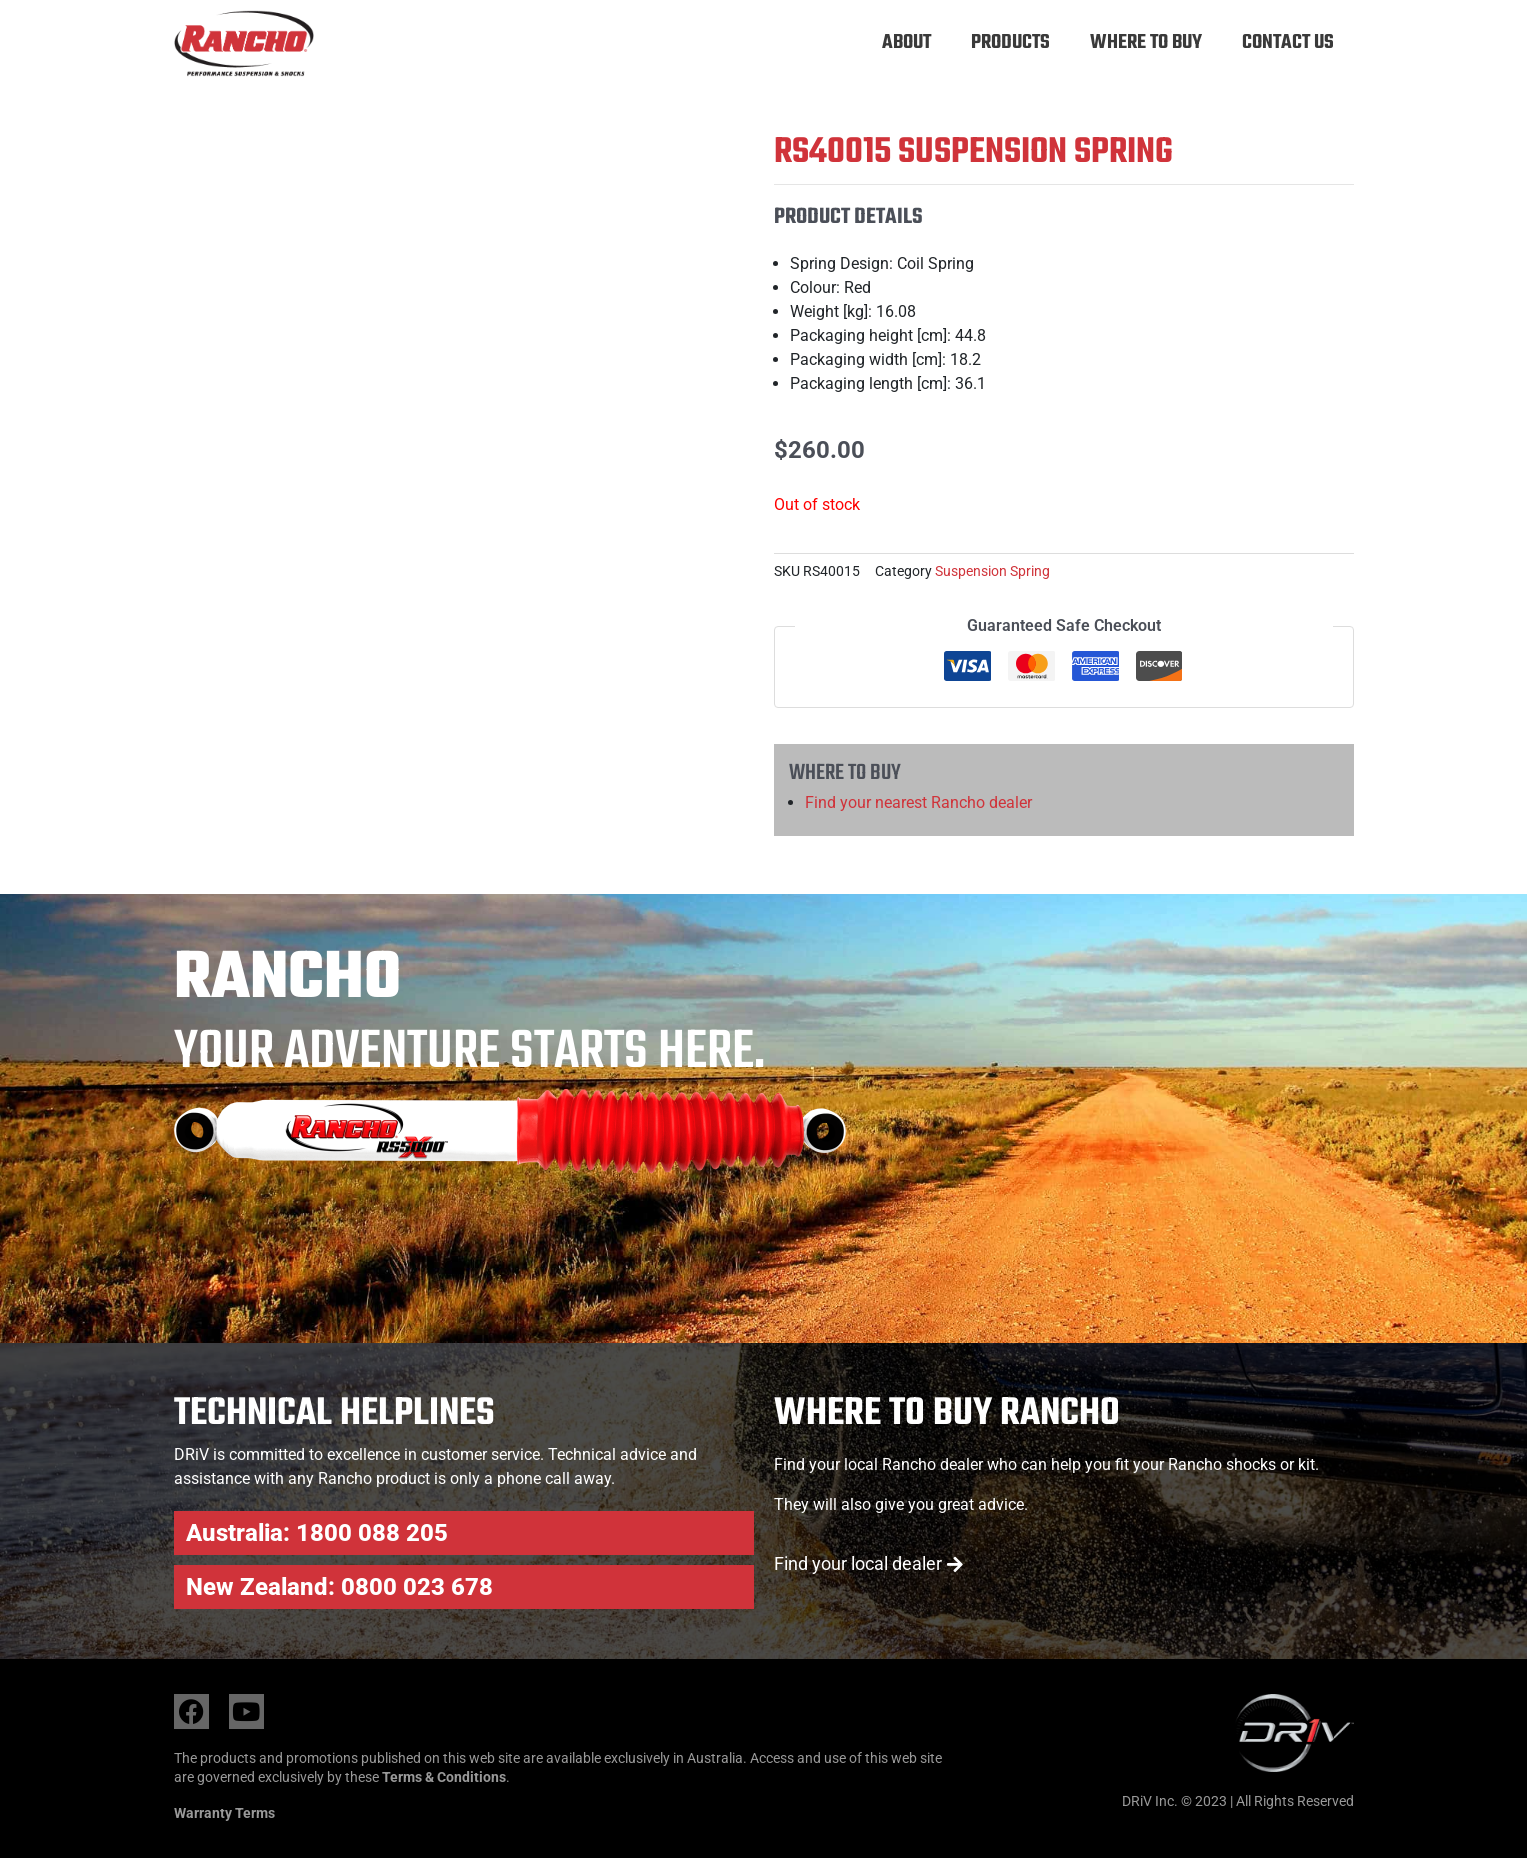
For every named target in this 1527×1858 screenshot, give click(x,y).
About (906, 42)
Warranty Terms (224, 1813)
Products (1010, 42)
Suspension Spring (992, 571)
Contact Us (1288, 42)
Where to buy (1146, 42)
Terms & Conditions (444, 1777)
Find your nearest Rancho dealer (918, 802)
